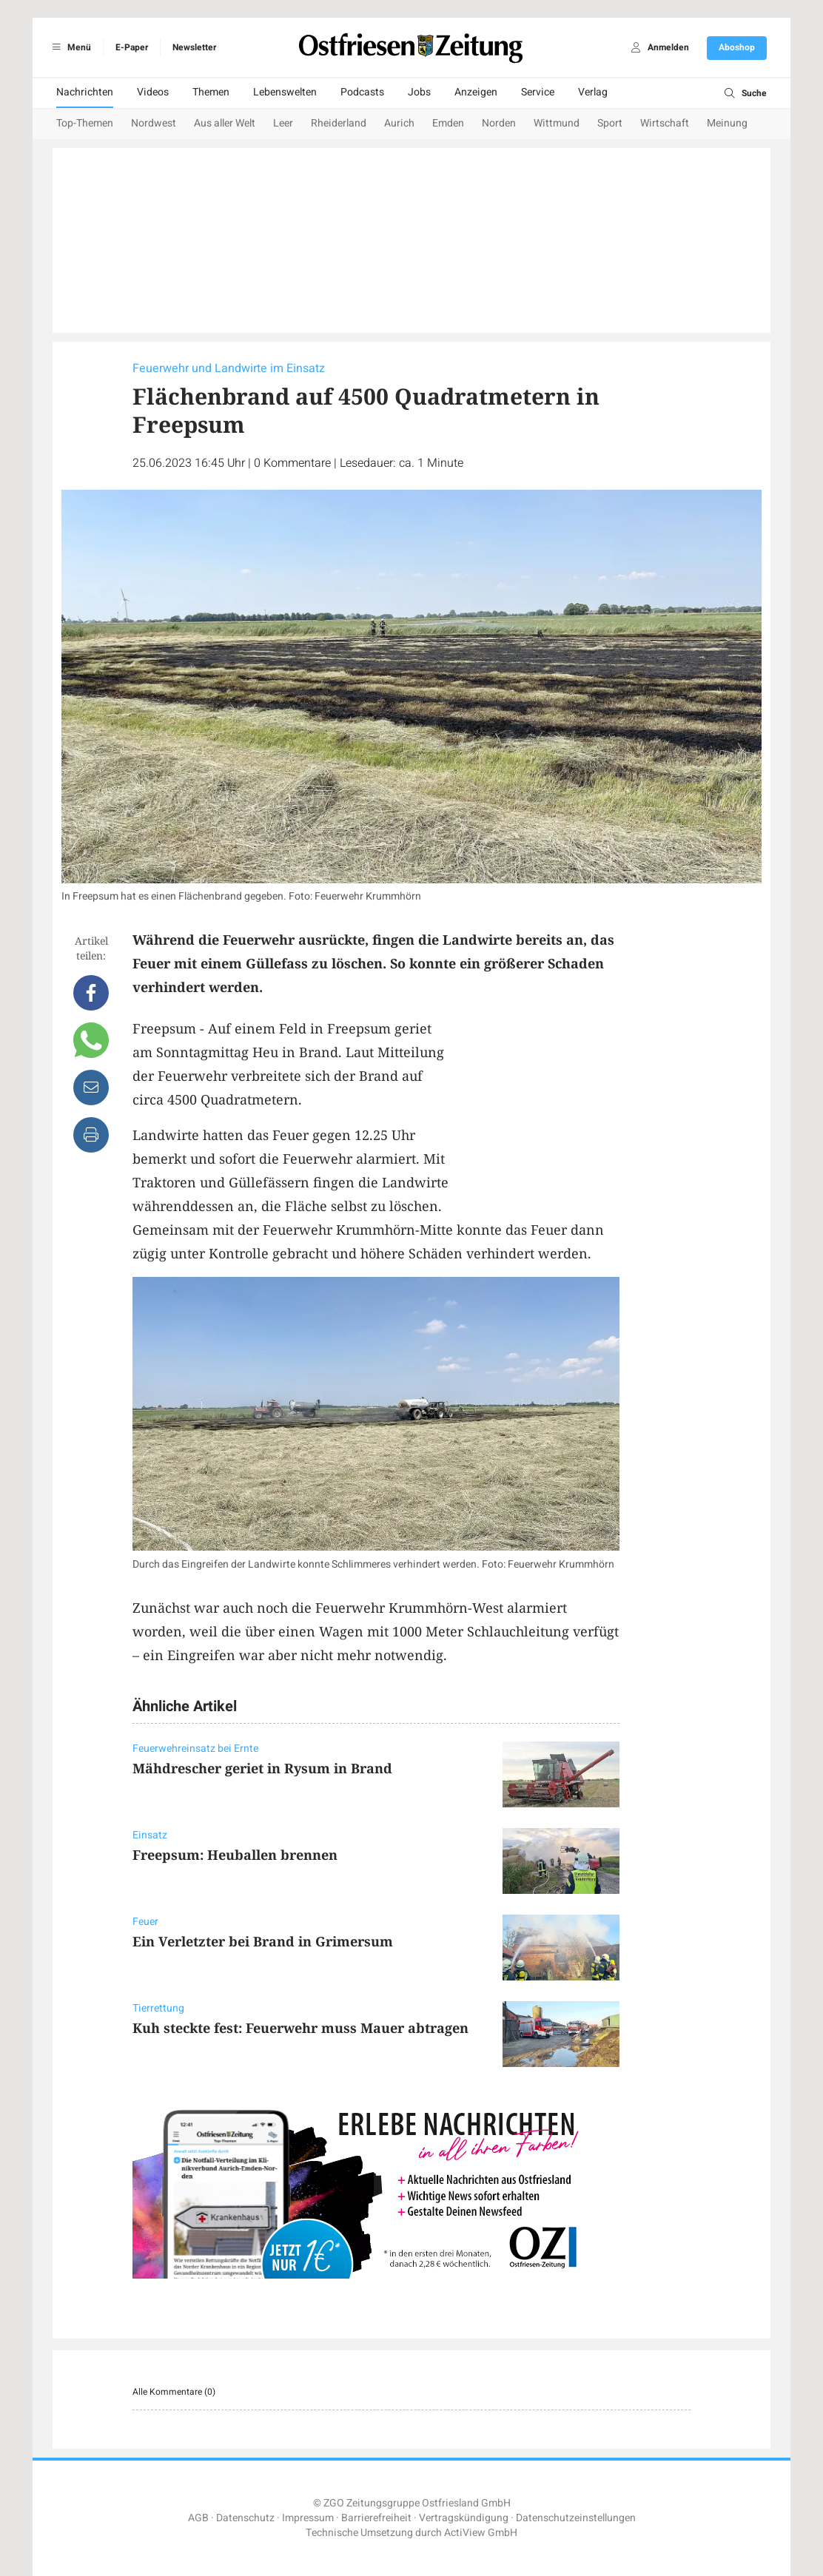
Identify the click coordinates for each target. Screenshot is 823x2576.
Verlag (593, 92)
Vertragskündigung (463, 2518)
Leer (283, 123)
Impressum (308, 2518)
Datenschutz (245, 2518)
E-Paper (131, 47)
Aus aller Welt (224, 123)
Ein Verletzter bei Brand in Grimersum (262, 1941)
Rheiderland (338, 123)
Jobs (419, 92)
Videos (153, 92)
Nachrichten (84, 92)
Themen (210, 92)
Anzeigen (475, 92)
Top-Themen (84, 123)
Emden (448, 123)
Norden (499, 123)
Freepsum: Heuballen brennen (234, 1855)
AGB (198, 2518)
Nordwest (153, 123)
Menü (69, 47)
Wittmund (557, 123)
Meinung (727, 123)
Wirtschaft (664, 123)
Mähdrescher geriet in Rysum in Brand (262, 1768)
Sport (609, 123)
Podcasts (362, 92)
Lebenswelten (285, 92)
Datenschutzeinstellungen (576, 2518)
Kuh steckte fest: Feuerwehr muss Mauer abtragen (300, 2028)
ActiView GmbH (480, 2532)
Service (537, 92)
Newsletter (194, 47)
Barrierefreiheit (376, 2518)
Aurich (399, 123)
